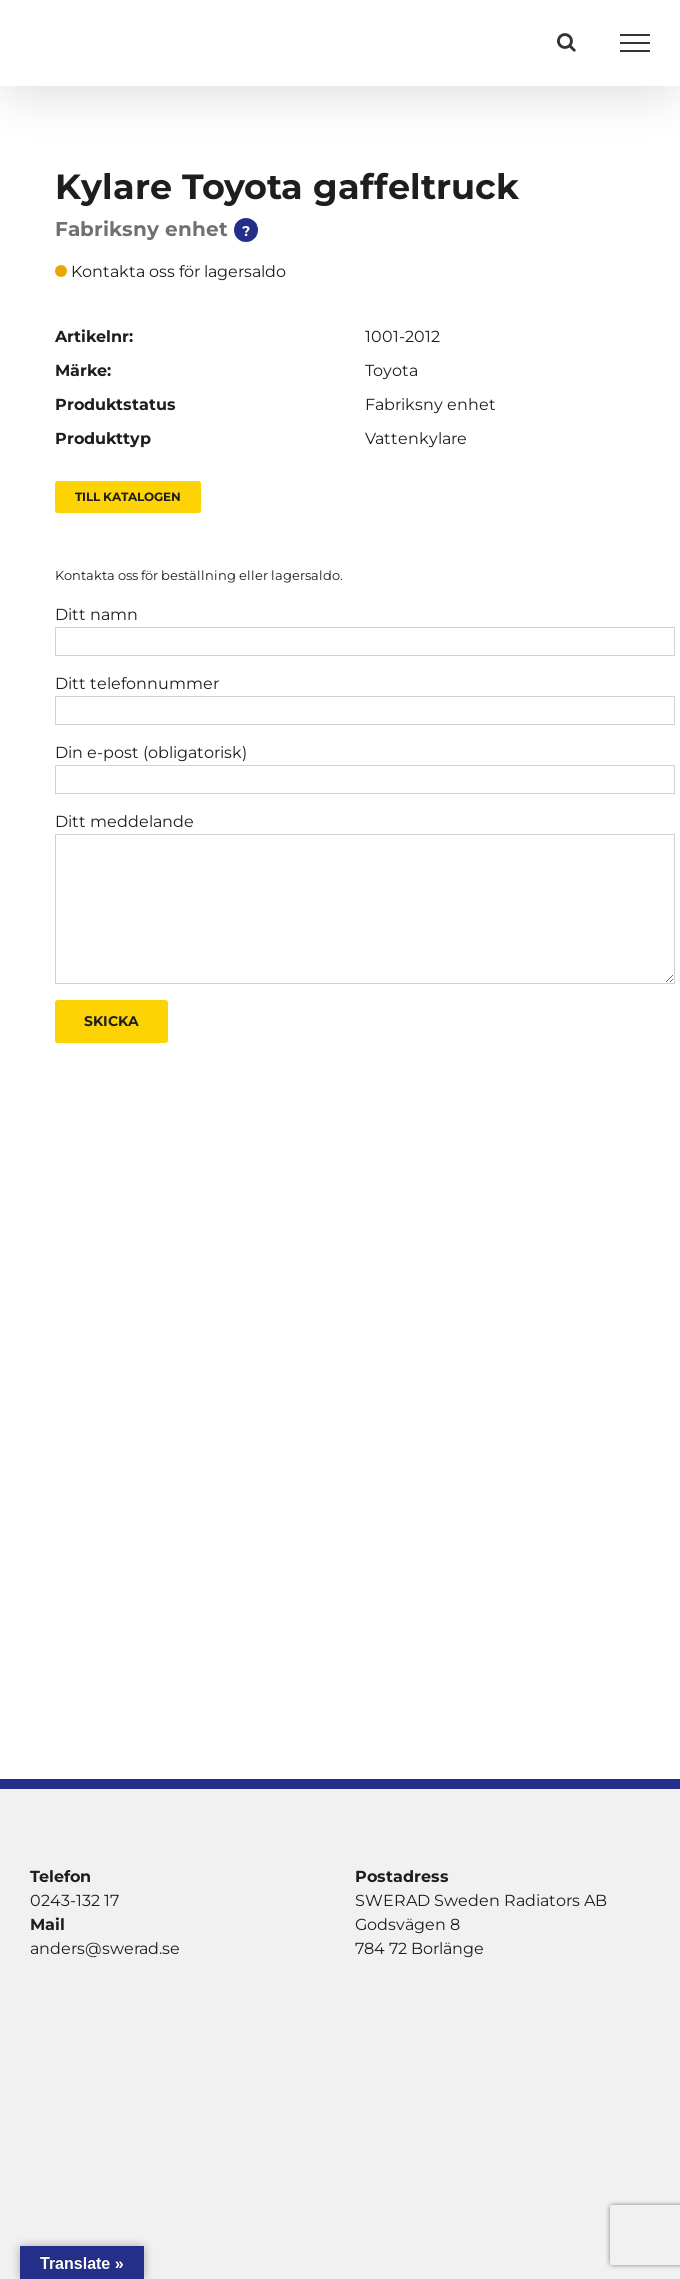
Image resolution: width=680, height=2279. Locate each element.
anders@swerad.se (105, 1948)
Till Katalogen (128, 496)
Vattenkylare (416, 438)
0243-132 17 (74, 1900)
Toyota (391, 370)
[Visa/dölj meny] (635, 43)
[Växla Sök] (566, 42)
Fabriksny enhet (430, 404)
